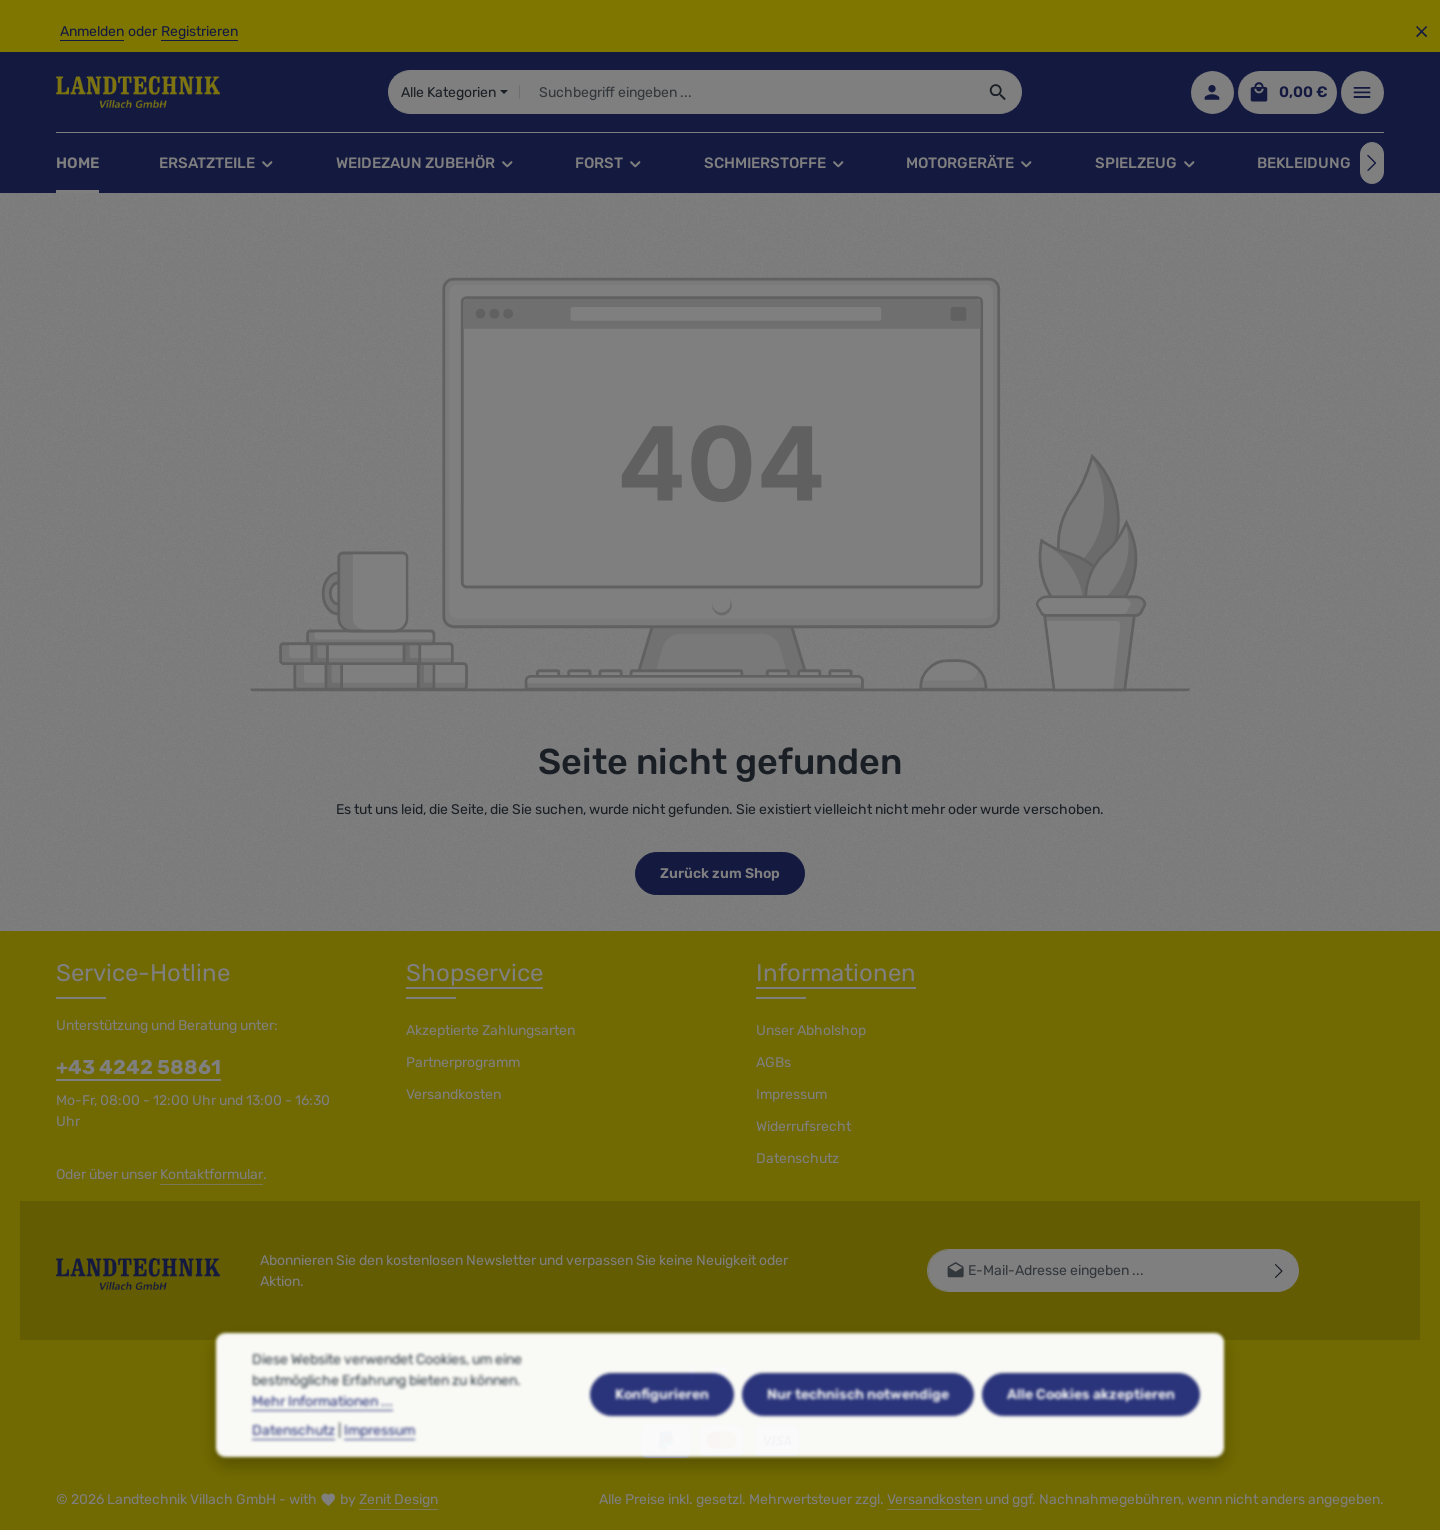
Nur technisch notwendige (858, 1436)
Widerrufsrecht (803, 1126)
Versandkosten (453, 1094)
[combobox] (747, 92)
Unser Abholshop (811, 1030)
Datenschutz (797, 1158)
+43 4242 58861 (138, 1067)
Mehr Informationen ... (322, 1443)
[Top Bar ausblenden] (1421, 31)
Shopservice (474, 973)
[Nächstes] (1372, 163)
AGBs (773, 1062)
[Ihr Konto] (1212, 92)
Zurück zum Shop (720, 873)
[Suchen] (998, 92)
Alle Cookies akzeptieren (1091, 1436)
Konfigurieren (662, 1436)
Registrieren (199, 31)
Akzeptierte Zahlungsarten (490, 1030)
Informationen (836, 973)
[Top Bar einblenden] (1362, 92)
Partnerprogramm (463, 1062)
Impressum (791, 1094)
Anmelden (92, 31)
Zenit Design (398, 1499)
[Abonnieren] (1279, 1270)
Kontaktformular (211, 1174)
